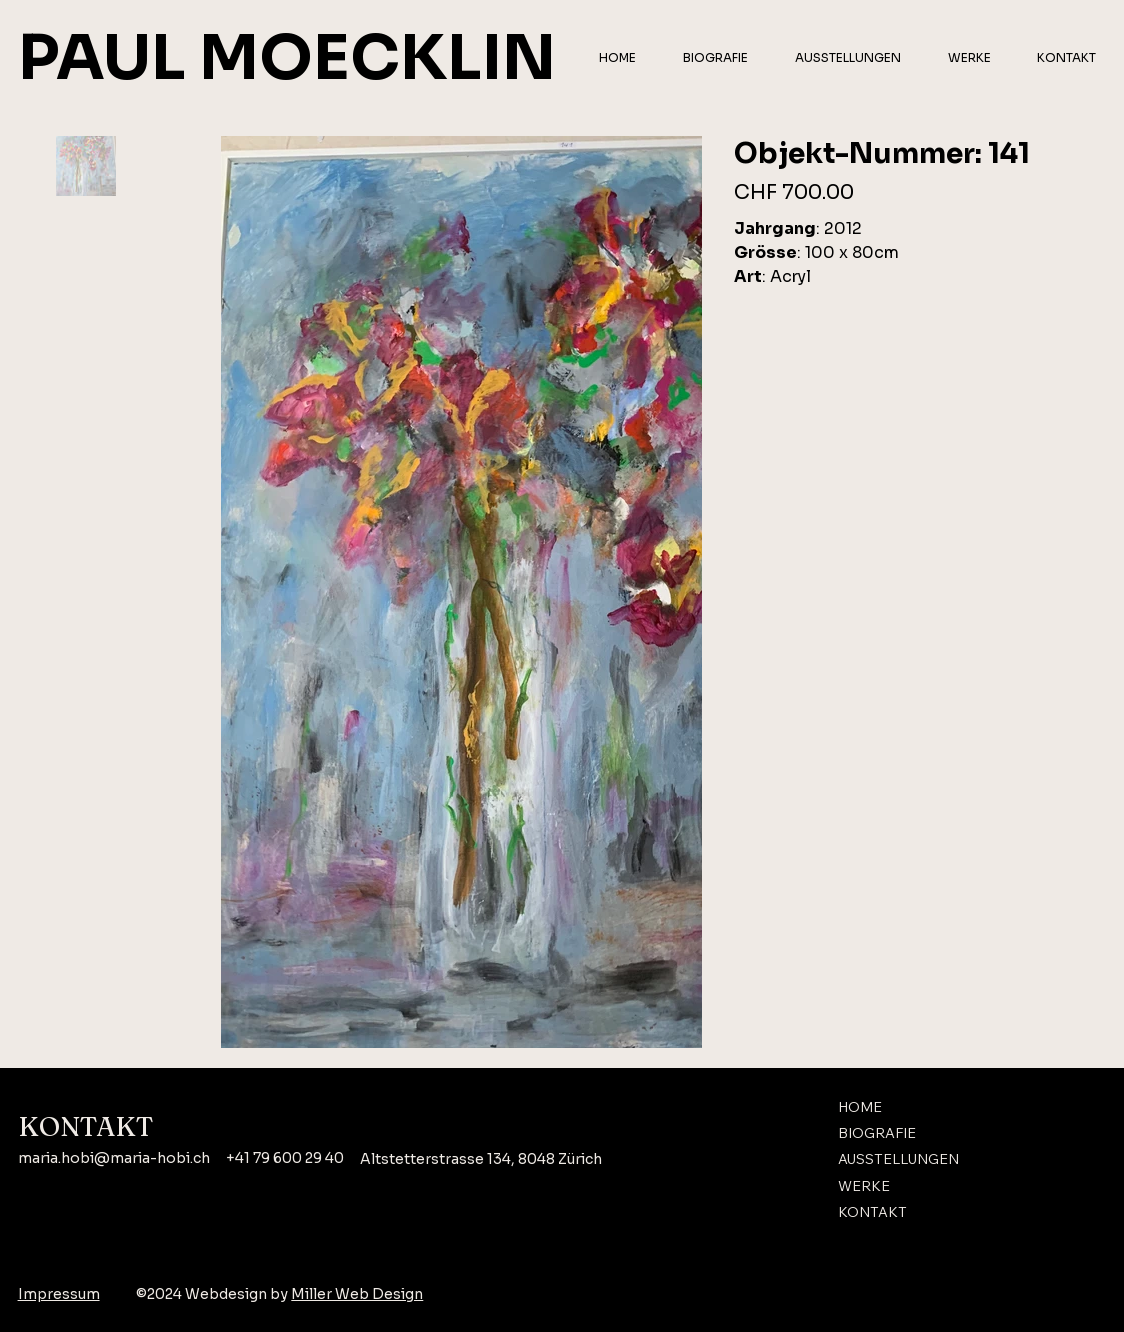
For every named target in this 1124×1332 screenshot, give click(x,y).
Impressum (59, 1294)
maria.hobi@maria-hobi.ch (114, 1158)
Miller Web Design (357, 1294)
